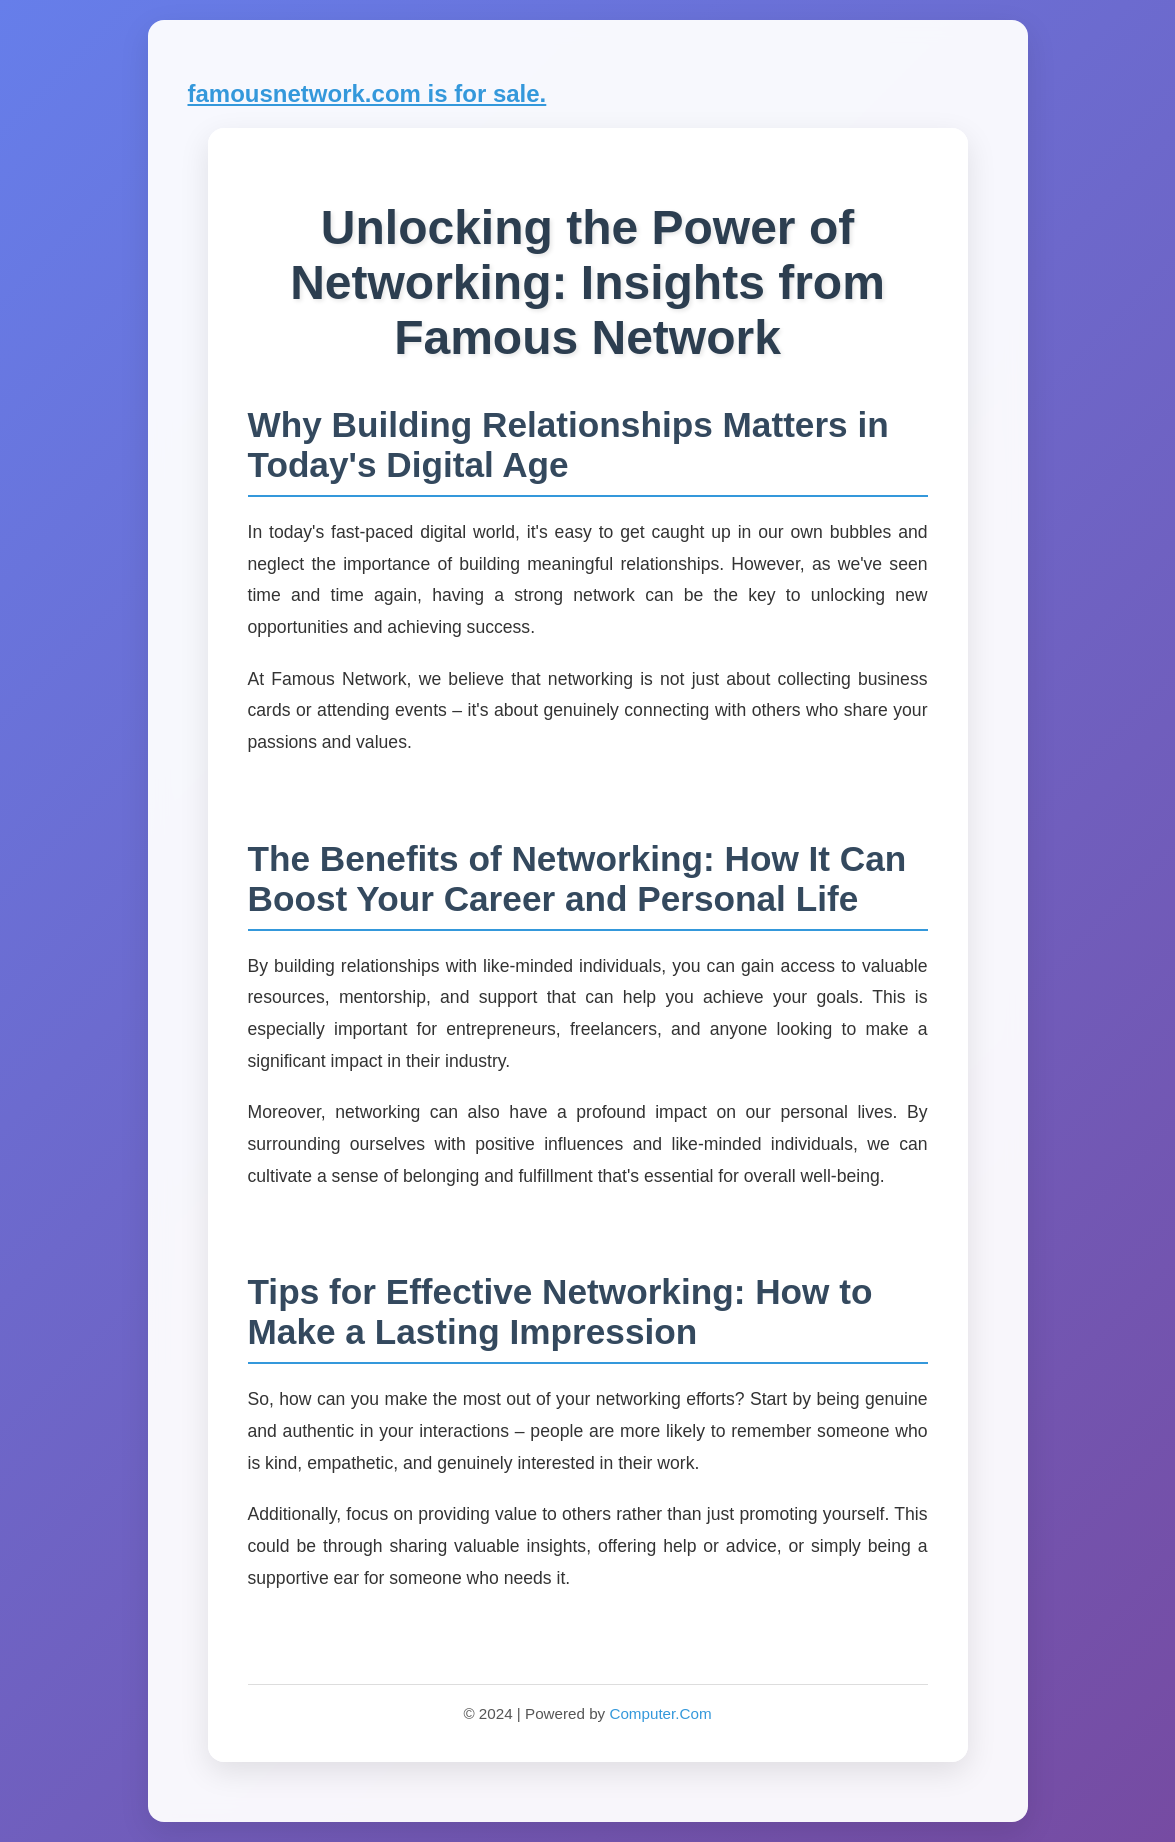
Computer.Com (660, 1713)
